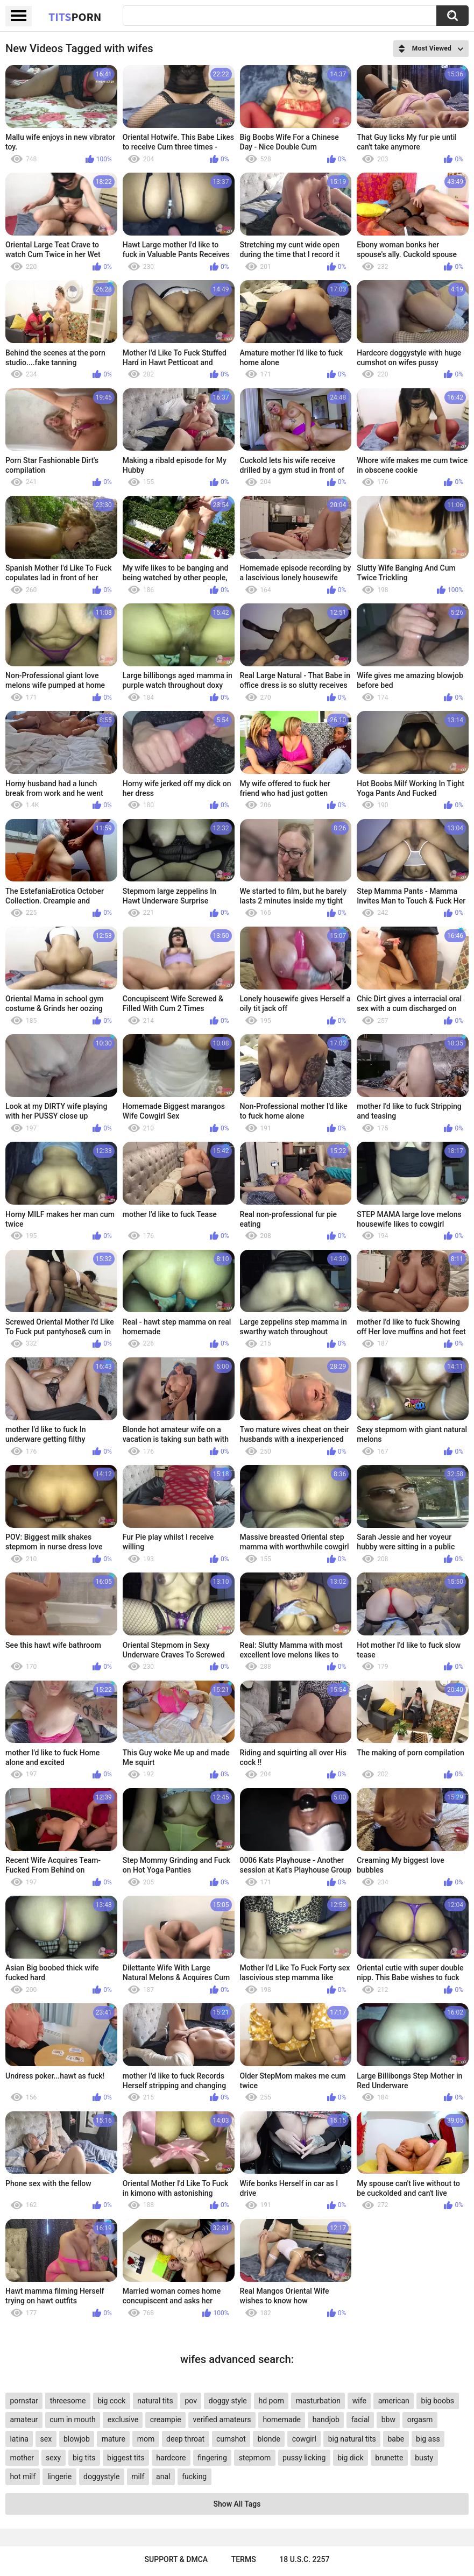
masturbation (318, 2400)
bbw (388, 2419)
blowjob (76, 2439)
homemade (282, 2419)
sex (46, 2439)
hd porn (271, 2400)
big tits (84, 2457)
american (393, 2400)
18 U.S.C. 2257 (304, 2559)
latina (19, 2439)
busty (424, 2457)
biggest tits (125, 2457)
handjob (326, 2419)
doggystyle (101, 2476)
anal (163, 2476)
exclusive (123, 2419)
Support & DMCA (176, 2559)
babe (395, 2439)
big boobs (438, 2400)
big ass (428, 2439)
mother (22, 2457)
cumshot (231, 2439)
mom (146, 2439)
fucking (194, 2476)
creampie (165, 2419)
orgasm (420, 2419)
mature (113, 2439)
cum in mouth (72, 2419)
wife (359, 2400)
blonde (269, 2439)
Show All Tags (237, 2504)
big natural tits (352, 2439)
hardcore (171, 2457)
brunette (389, 2457)
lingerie (59, 2476)
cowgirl (304, 2439)
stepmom (255, 2457)
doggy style (228, 2400)
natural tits (155, 2400)
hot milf (23, 2476)
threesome (68, 2400)
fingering (212, 2457)
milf (137, 2476)
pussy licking (304, 2457)
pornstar (24, 2400)
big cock (111, 2400)
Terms (243, 2559)
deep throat (185, 2439)
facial (360, 2419)
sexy (53, 2457)
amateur (24, 2419)
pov (191, 2400)
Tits (74, 16)
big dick (350, 2457)
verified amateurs (222, 2419)
